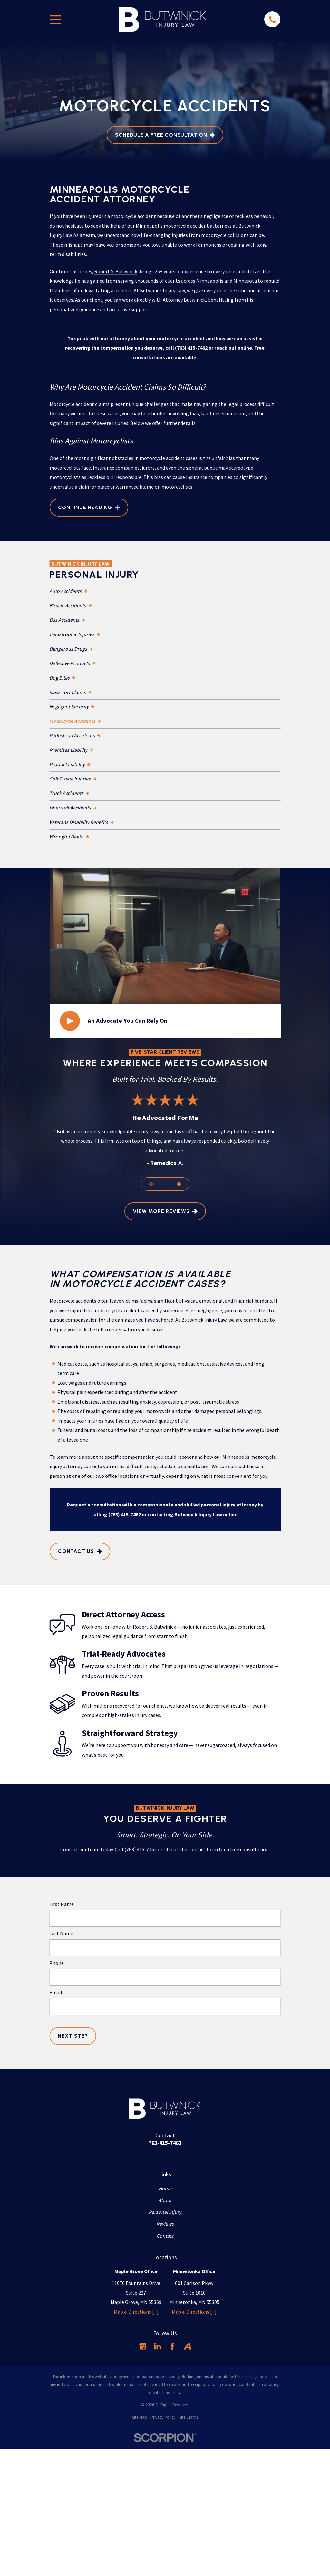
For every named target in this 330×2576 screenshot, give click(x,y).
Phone (56, 1963)
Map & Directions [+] (136, 2312)
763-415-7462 (165, 2143)
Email (55, 1993)
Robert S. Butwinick (115, 271)
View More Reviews (165, 1211)
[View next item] (179, 1184)
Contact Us (80, 1551)
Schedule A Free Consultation (165, 135)
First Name (61, 1904)
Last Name (61, 1934)
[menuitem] (165, 591)
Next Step (73, 2036)
